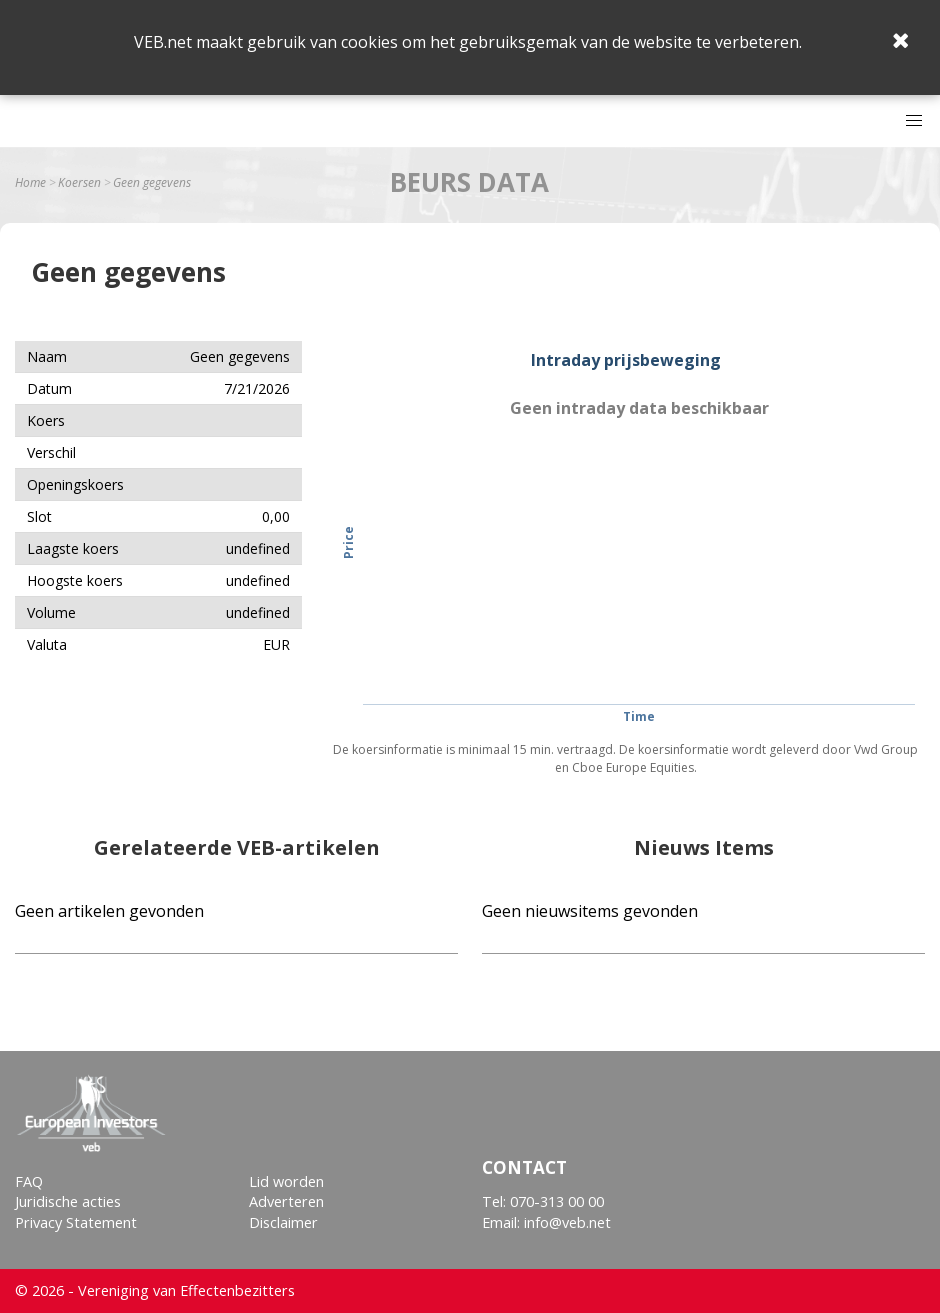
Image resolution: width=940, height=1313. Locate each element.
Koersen (79, 183)
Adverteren (286, 1201)
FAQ (29, 1181)
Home (30, 183)
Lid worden (286, 1181)
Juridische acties (68, 1201)
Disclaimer (283, 1222)
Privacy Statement (76, 1222)
